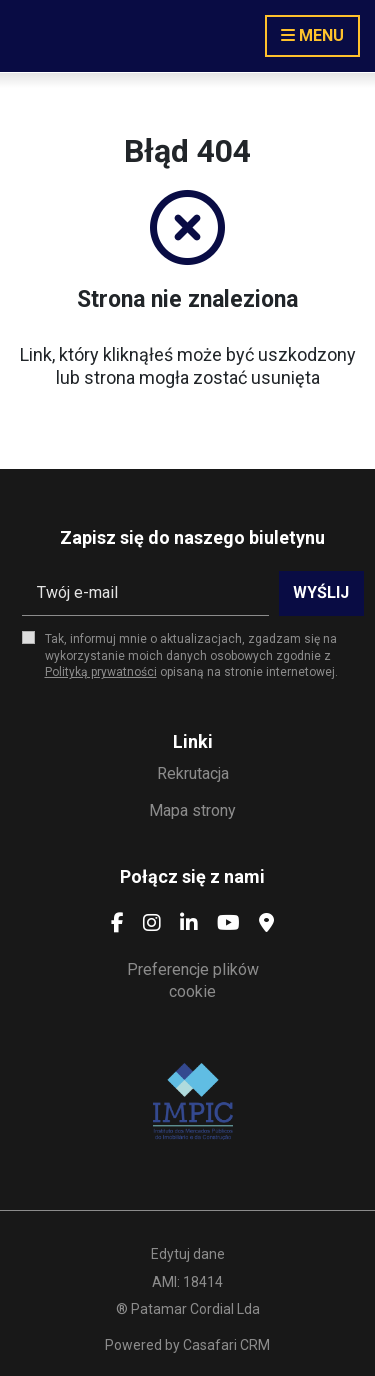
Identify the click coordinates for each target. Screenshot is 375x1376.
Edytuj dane (188, 1254)
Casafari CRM (226, 1345)
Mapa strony (192, 810)
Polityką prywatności (101, 672)
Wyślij (321, 592)
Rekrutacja (193, 773)
